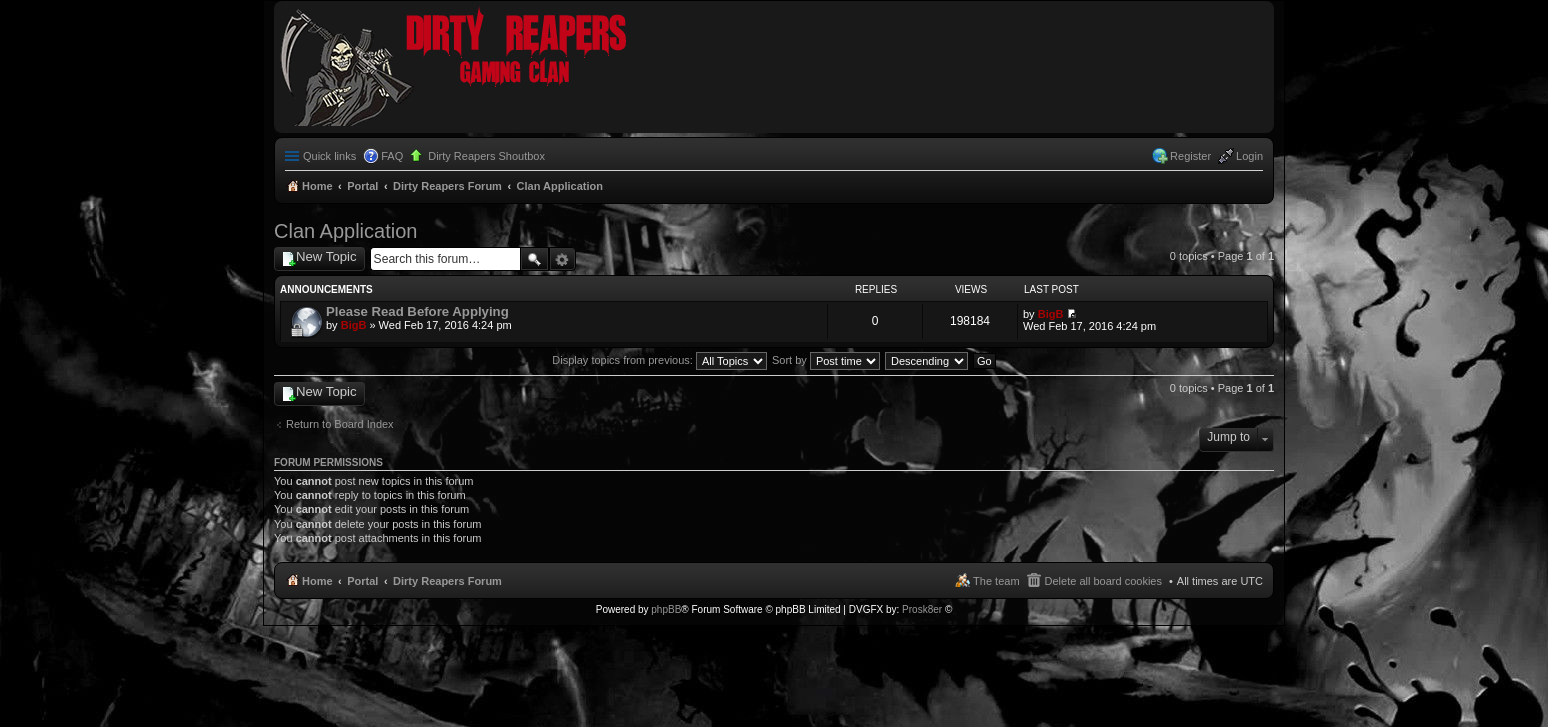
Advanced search (562, 259)
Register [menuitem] (1190, 156)
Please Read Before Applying (417, 311)
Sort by (826, 360)
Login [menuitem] (1249, 156)
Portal (362, 186)
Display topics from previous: (659, 360)
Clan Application (345, 231)
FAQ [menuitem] (392, 156)
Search (534, 259)
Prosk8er (922, 609)
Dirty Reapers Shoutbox (486, 156)
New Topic (326, 256)
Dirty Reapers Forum (447, 581)
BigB (354, 325)
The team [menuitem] (996, 581)
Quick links (329, 156)
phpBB (666, 609)
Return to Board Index (340, 424)
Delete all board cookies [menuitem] (1103, 581)
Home (317, 581)
